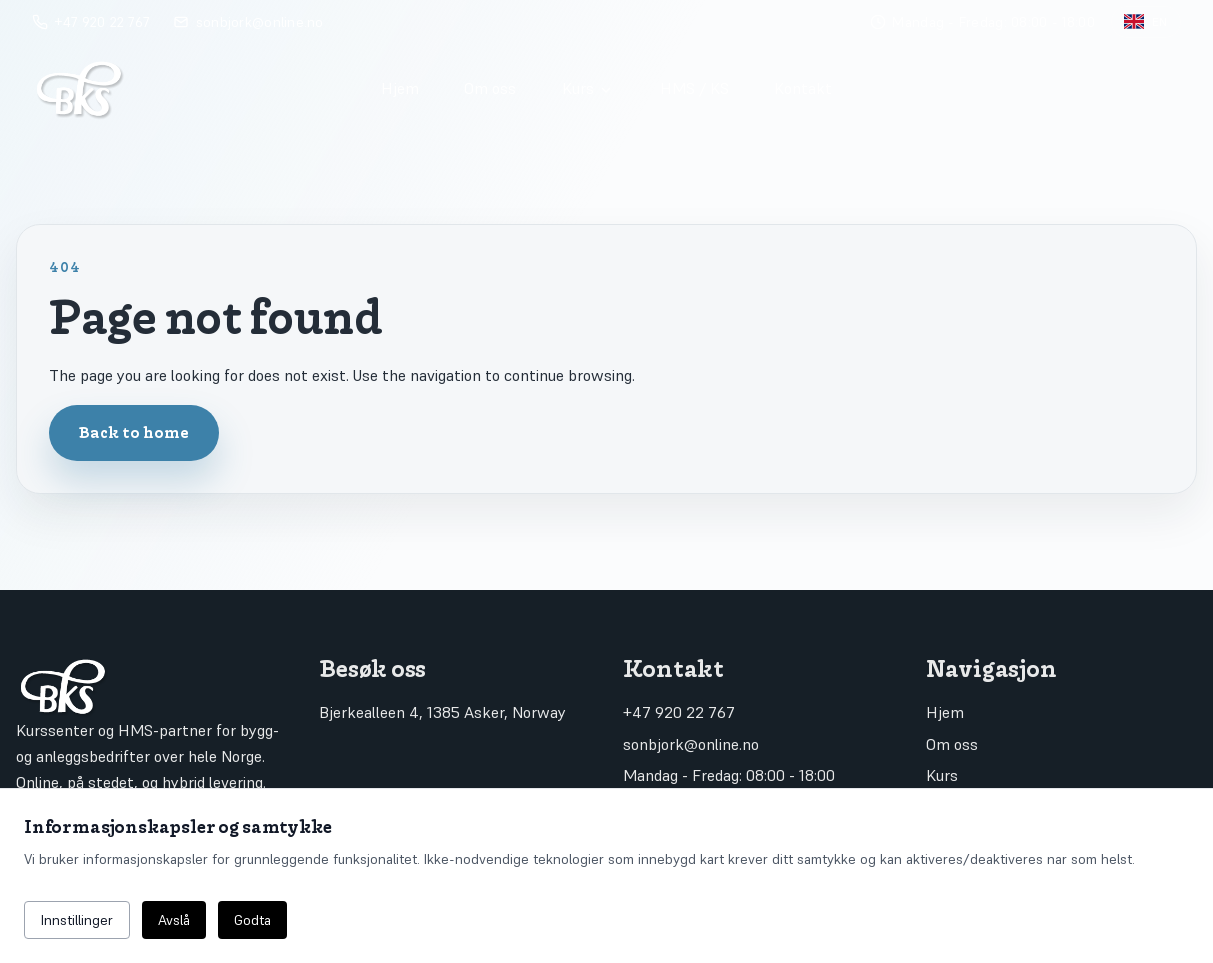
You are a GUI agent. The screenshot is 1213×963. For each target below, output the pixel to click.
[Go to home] (188, 88)
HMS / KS (694, 88)
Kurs (588, 88)
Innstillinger (77, 920)
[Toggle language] (1146, 22)
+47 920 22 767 (679, 712)
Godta (252, 920)
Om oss (490, 88)
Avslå (174, 920)
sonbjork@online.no (691, 744)
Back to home (134, 432)
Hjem (400, 88)
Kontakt (803, 88)
